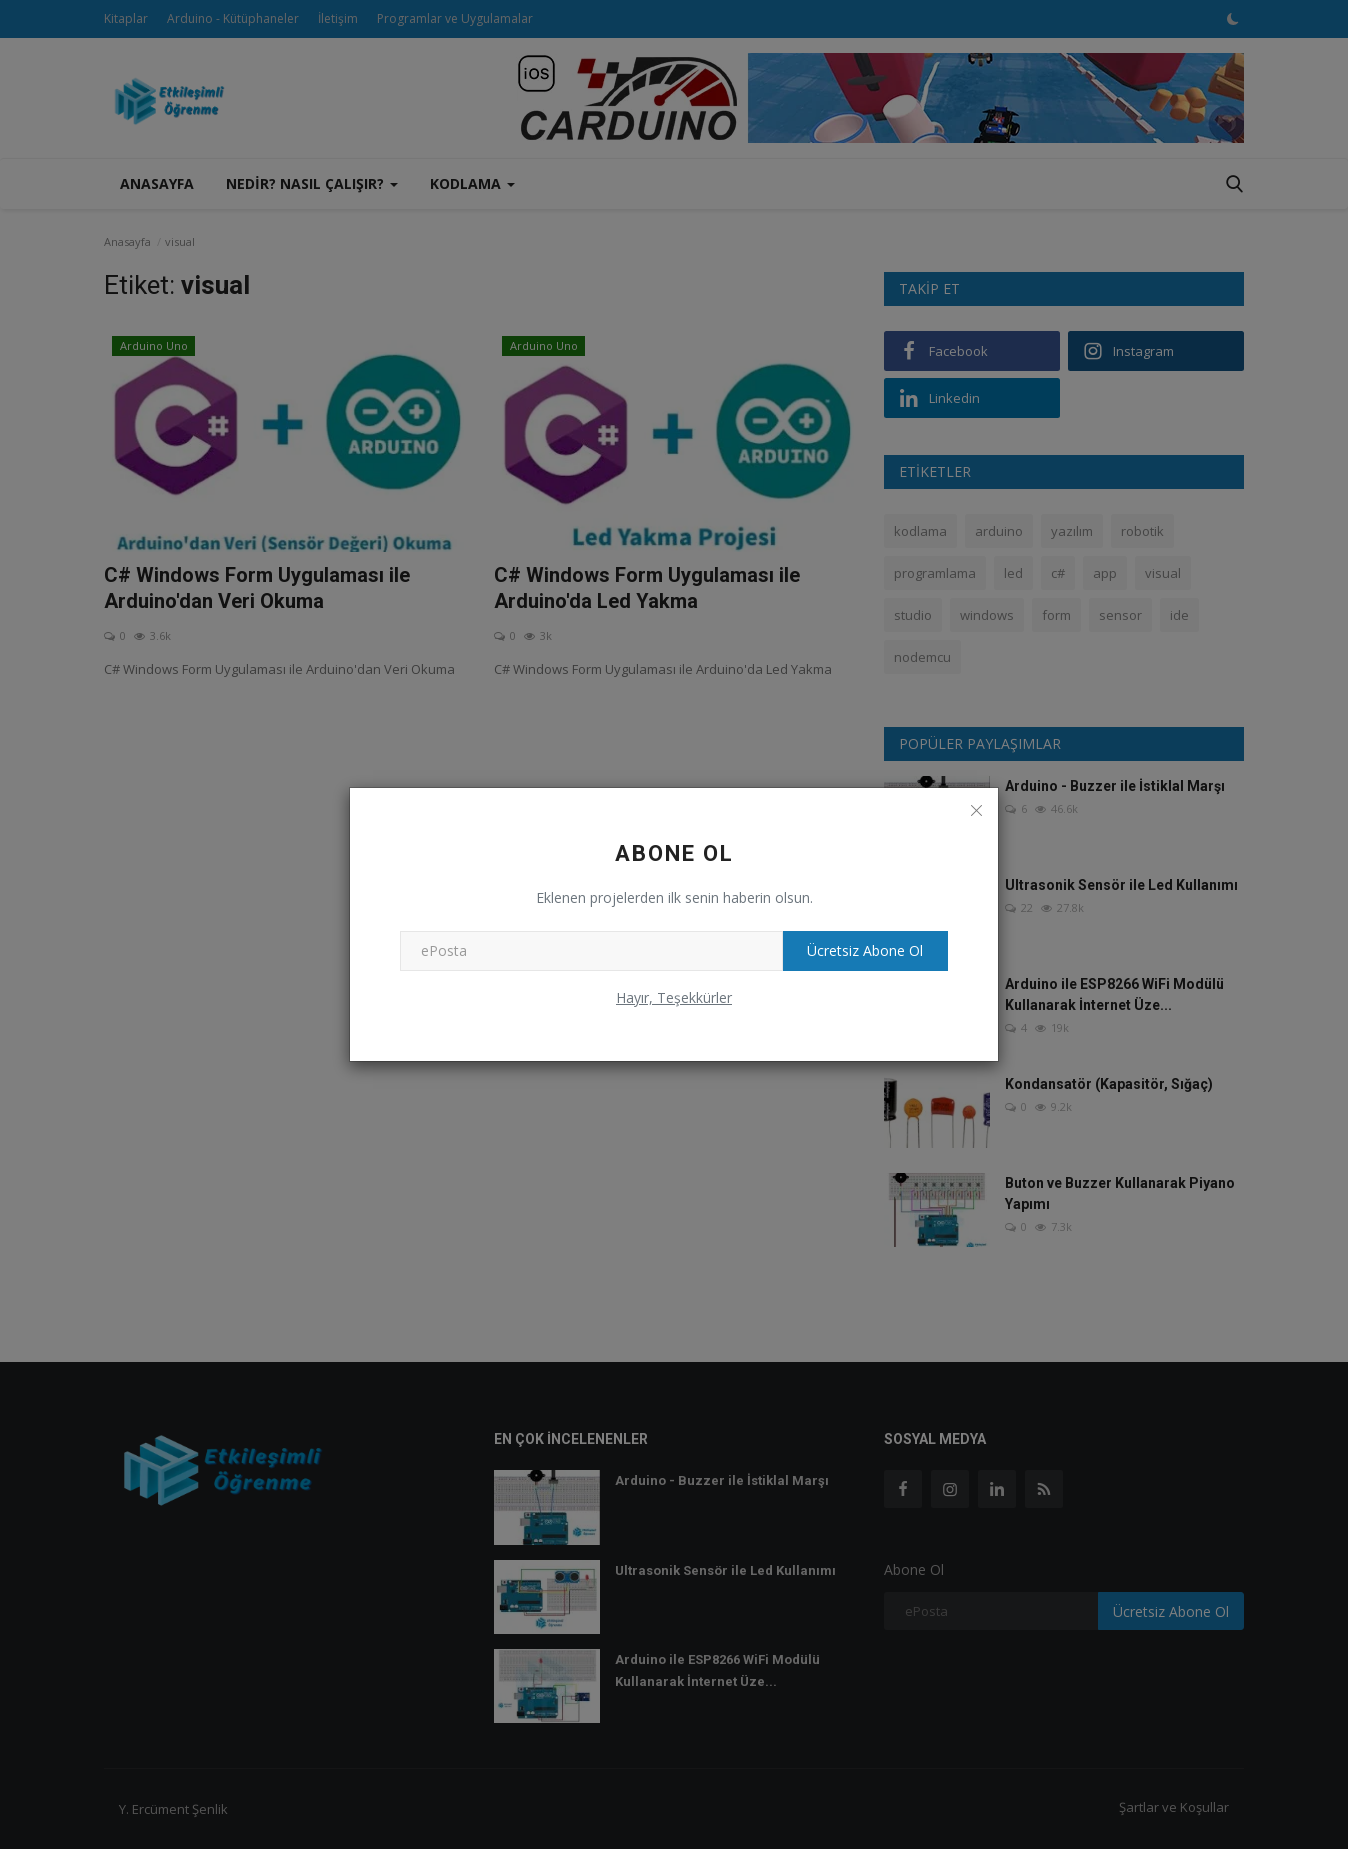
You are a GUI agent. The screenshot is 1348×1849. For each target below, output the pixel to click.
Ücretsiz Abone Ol (860, 950)
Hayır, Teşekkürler (674, 997)
